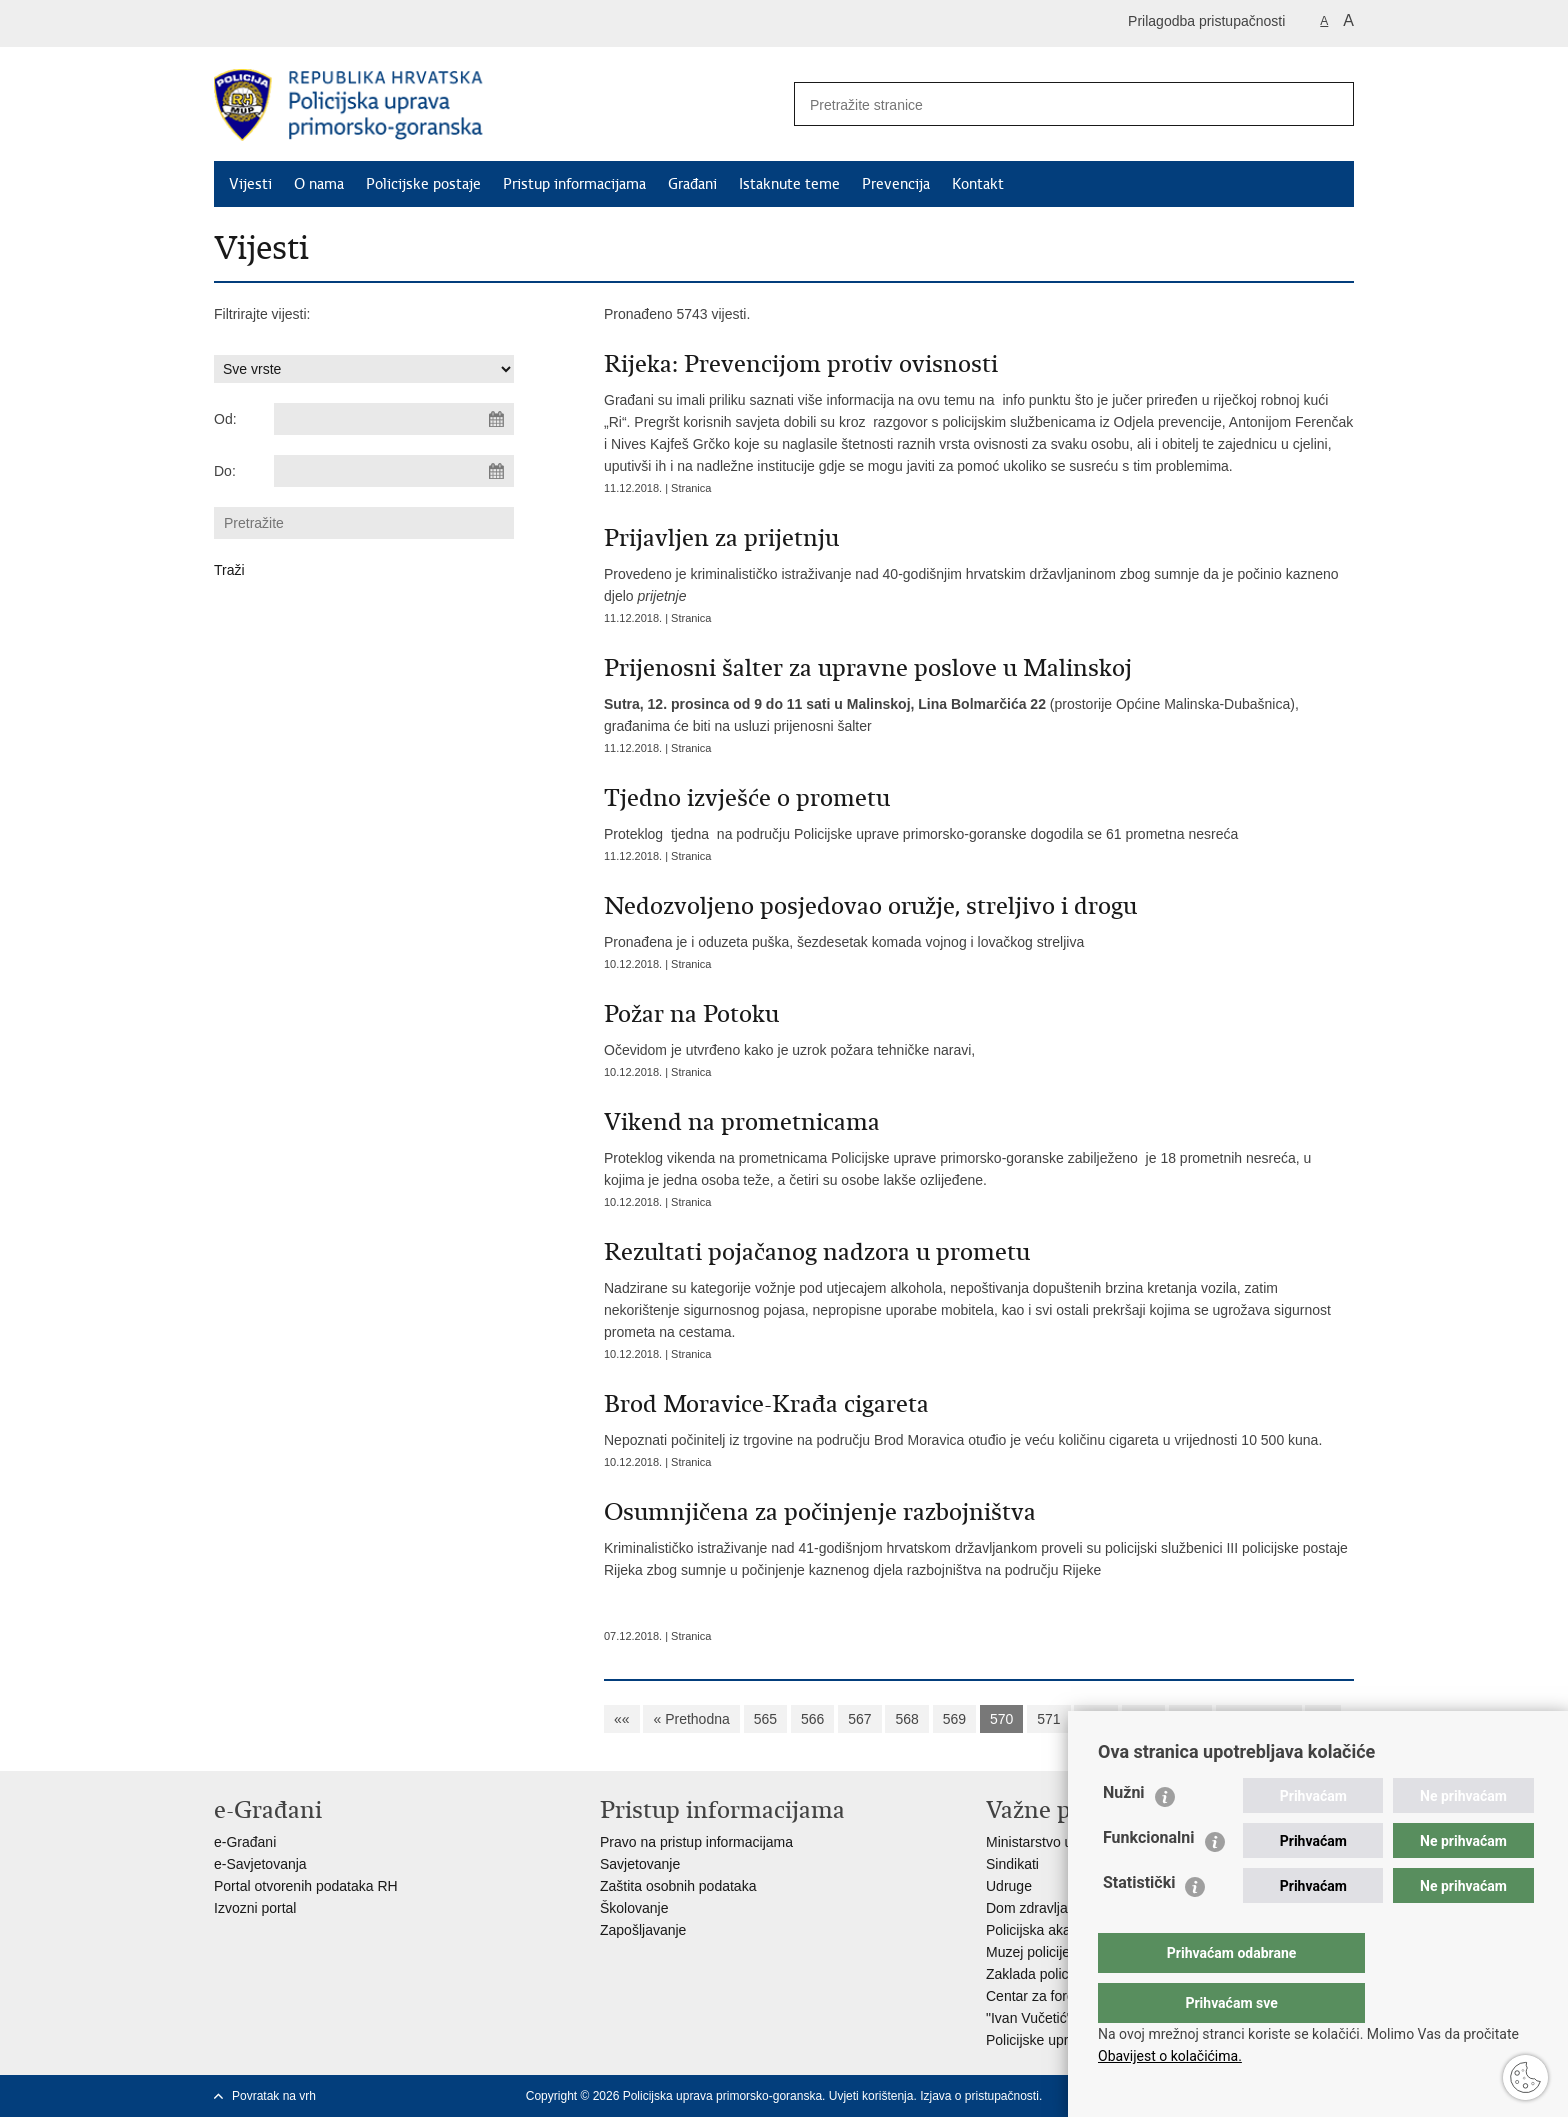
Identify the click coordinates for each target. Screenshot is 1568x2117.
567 (859, 1719)
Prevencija (896, 184)
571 (1048, 1719)
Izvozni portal (255, 1908)
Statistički (1139, 1922)
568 (906, 1719)
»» (1323, 1719)
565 (765, 1719)
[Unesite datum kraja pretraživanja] (394, 471)
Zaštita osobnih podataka (678, 1886)
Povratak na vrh (274, 2096)
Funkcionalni (1149, 1877)
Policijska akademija (1049, 1930)
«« (622, 1719)
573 (1143, 1719)
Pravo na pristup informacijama (696, 1842)
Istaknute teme (789, 184)
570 (1001, 1719)
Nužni (1124, 1832)
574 (1190, 1719)
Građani (692, 184)
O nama (319, 184)
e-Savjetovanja (260, 1864)
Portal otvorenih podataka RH (306, 1886)
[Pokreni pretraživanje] (1331, 104)
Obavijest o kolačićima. (1170, 2056)
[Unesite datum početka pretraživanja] (394, 419)
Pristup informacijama (574, 184)
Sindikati (1012, 1864)
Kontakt (978, 184)
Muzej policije (1028, 1952)
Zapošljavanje (643, 1930)
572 (1095, 1719)
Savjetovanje (640, 1864)
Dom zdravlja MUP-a (1050, 1908)
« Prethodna (691, 1719)
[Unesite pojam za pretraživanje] (1045, 104)
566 (812, 1719)
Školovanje (634, 1908)
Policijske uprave (1038, 2040)
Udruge (1009, 1886)
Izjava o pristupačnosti (979, 2096)
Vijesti (250, 184)
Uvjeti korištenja (871, 2096)
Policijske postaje (423, 184)
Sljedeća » (1258, 1719)
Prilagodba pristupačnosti (1206, 21)
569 (954, 1719)
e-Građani (245, 1842)
